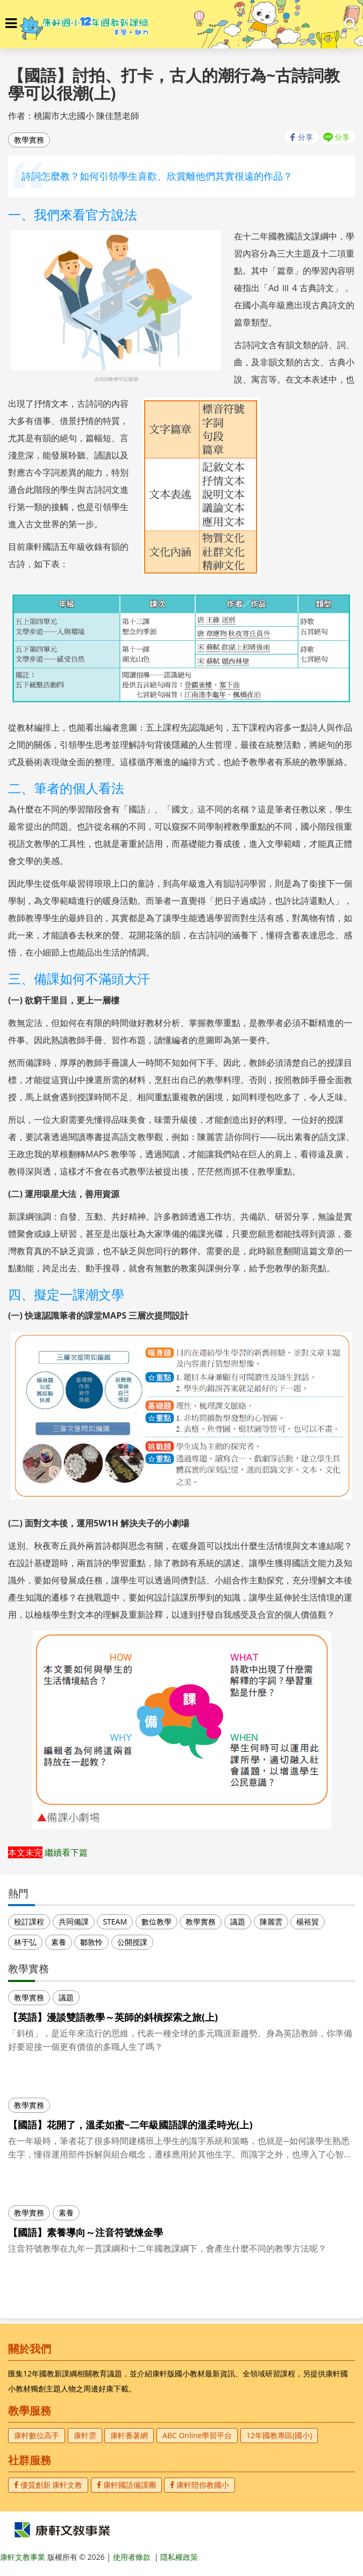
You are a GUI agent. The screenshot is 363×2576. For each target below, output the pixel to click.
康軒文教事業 (23, 2557)
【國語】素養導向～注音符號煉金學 (85, 2232)
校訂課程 (29, 1921)
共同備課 (74, 1921)
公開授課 (132, 1942)
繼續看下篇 (66, 1852)
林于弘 (25, 1942)
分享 (305, 137)
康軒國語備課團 (126, 2485)
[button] (11, 23)
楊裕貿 (307, 1921)
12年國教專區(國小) (279, 2435)
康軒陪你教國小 (199, 2485)
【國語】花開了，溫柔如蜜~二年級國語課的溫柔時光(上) (130, 2124)
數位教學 (156, 1921)
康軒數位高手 (36, 2435)
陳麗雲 (271, 1921)
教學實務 (29, 140)
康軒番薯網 (129, 2435)
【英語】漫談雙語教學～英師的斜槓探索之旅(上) (113, 2017)
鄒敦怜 (91, 1942)
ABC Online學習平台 (197, 2435)
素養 (58, 1942)
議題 (237, 1921)
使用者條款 (132, 2557)
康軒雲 (85, 2435)
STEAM (115, 1921)
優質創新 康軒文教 (48, 2485)
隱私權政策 (179, 2557)
